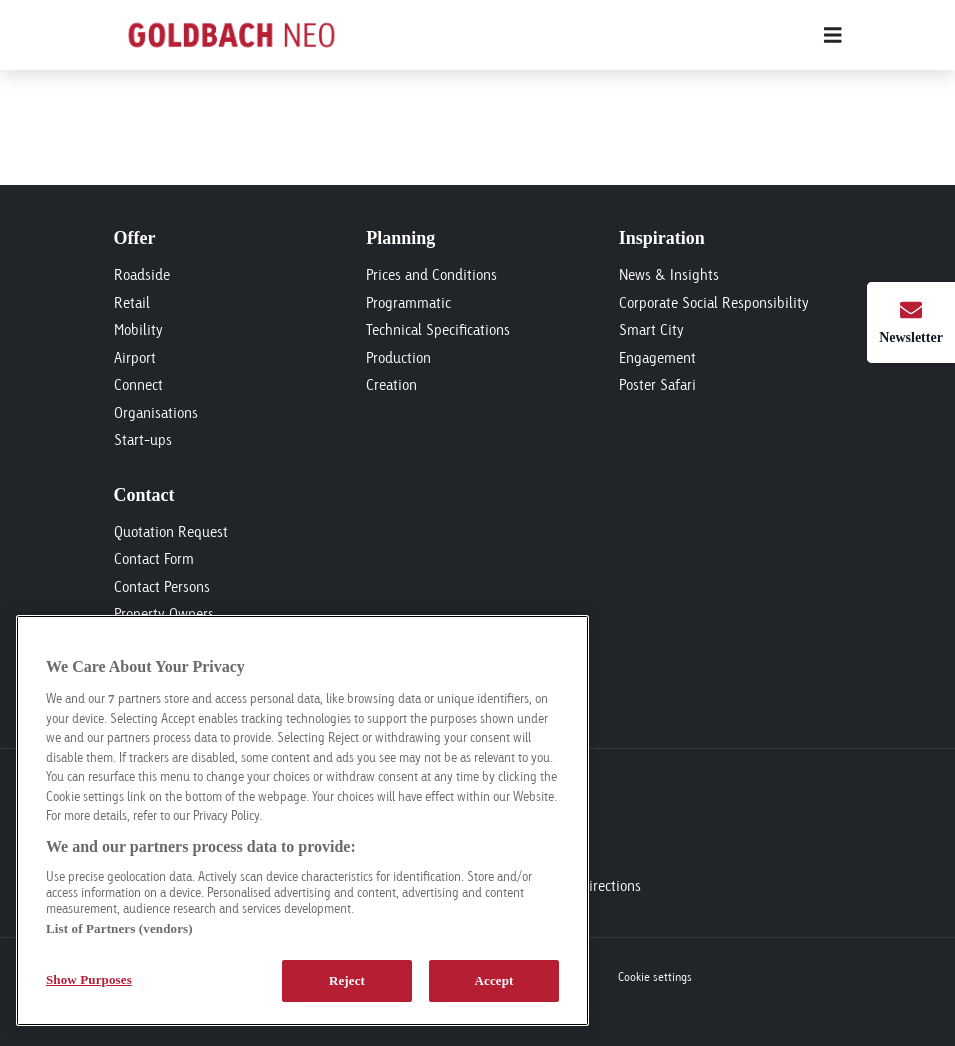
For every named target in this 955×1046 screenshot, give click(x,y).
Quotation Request (171, 531)
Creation (391, 384)
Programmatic (408, 302)
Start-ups (143, 439)
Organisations (156, 412)
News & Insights (669, 274)
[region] (302, 820)
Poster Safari (657, 384)
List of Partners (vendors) (119, 928)
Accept (493, 980)
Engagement (657, 357)
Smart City (651, 329)
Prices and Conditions (431, 274)
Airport (135, 357)
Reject (347, 980)
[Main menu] (618, 35)
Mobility (138, 329)
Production (398, 357)
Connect (138, 384)
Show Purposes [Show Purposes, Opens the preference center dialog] (89, 979)
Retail (132, 302)
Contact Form (154, 558)
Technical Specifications (438, 329)
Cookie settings (655, 976)
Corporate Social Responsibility (714, 302)
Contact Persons (162, 586)
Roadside (142, 274)
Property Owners (164, 613)
